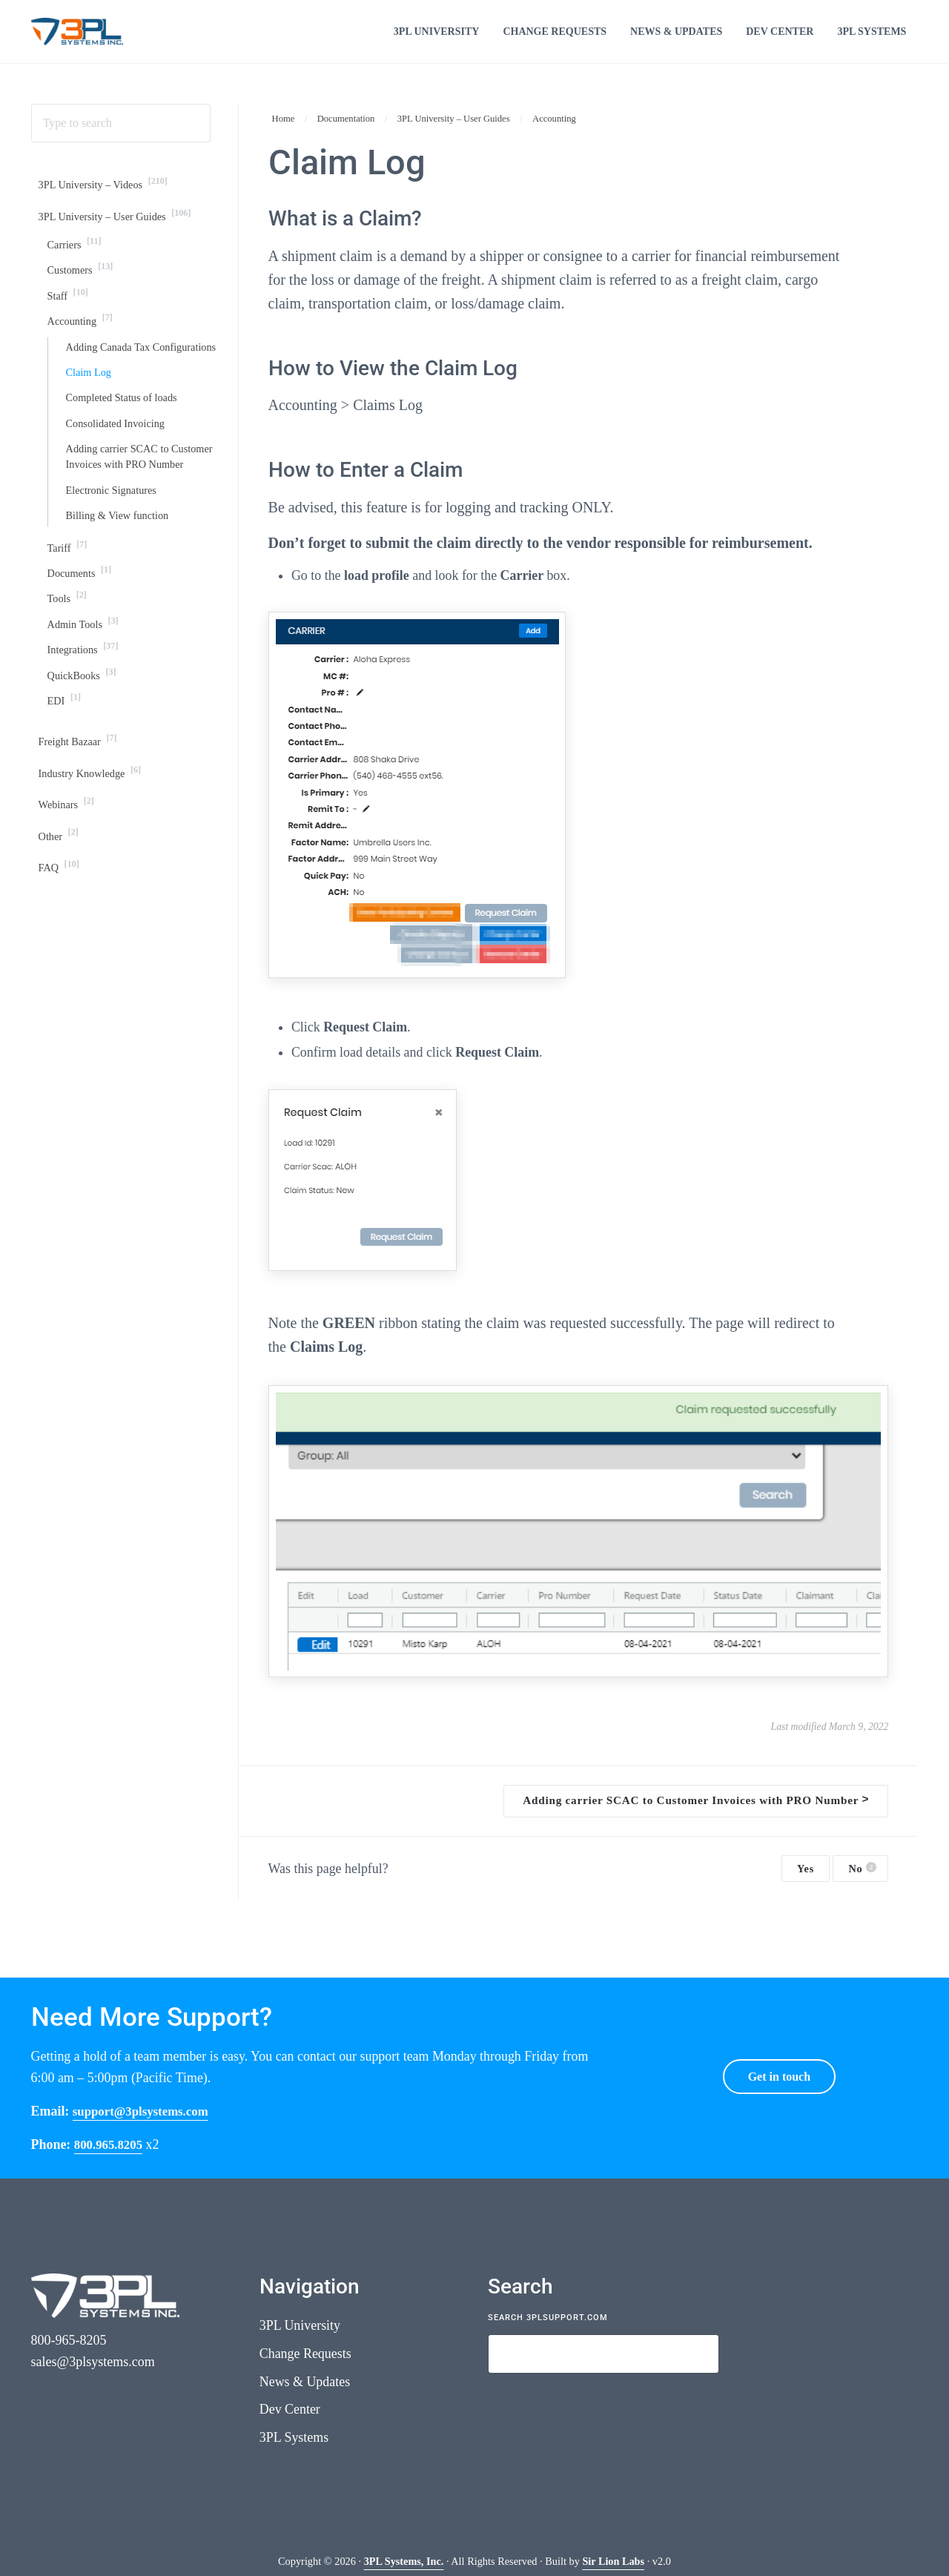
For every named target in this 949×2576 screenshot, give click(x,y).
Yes (805, 1885)
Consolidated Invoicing (118, 471)
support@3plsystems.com (145, 2111)
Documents (81, 643)
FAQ (60, 948)
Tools (68, 670)
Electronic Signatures (114, 558)
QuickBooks (84, 749)
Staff (69, 320)
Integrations (85, 722)
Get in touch (779, 2076)
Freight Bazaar (80, 818)
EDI (65, 776)
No (862, 1884)
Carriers (76, 266)
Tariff (68, 616)
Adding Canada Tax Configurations (111, 383)
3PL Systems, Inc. (403, 2561)
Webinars (68, 883)
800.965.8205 (110, 2144)
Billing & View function (121, 584)
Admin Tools (85, 696)
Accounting (82, 346)
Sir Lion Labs (613, 2561)
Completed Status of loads (125, 444)
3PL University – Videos (107, 204)
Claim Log (90, 418)
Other (60, 915)
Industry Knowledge (93, 851)
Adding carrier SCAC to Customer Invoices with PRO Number (132, 515)
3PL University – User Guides (120, 237)
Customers (82, 293)
